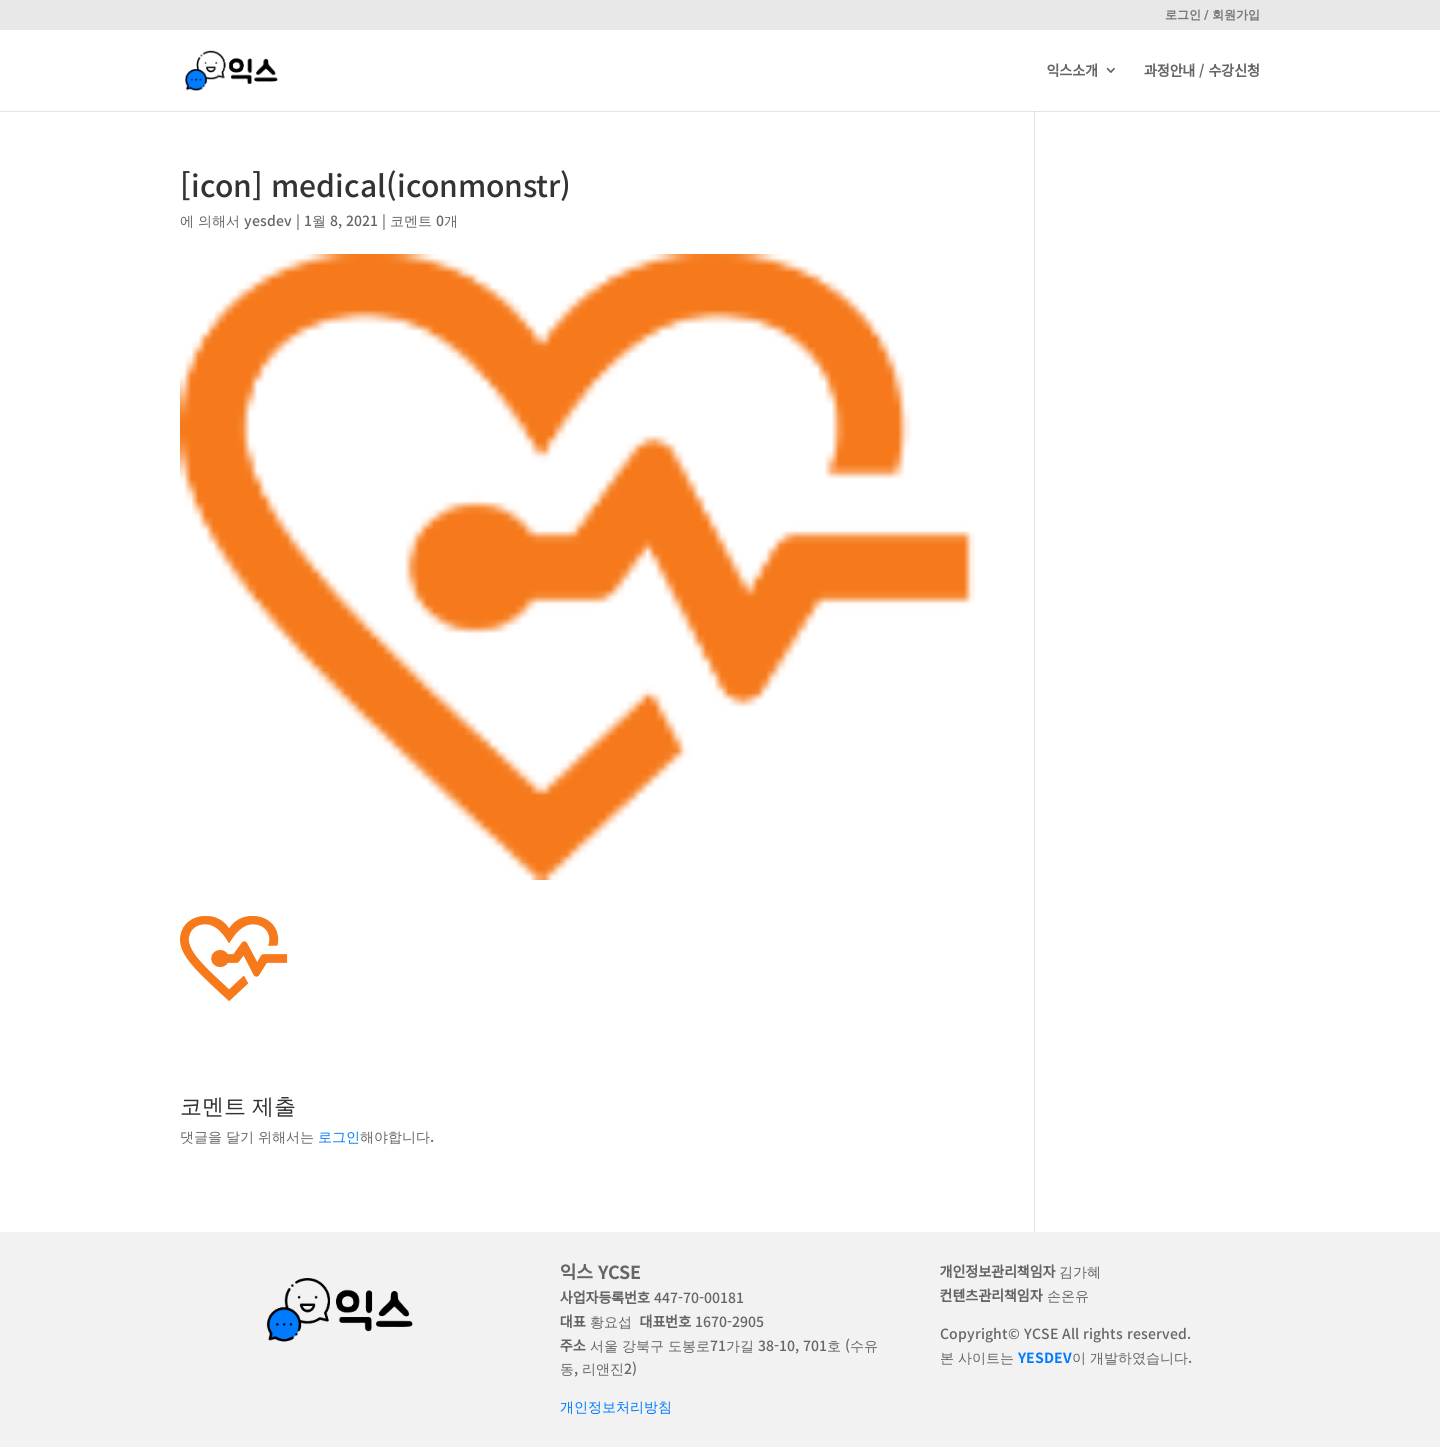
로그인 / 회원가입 (1212, 15)
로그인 (339, 1136)
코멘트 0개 (424, 220)
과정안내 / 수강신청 (1202, 72)
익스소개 (1072, 72)
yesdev (268, 220)
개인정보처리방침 (616, 1406)
